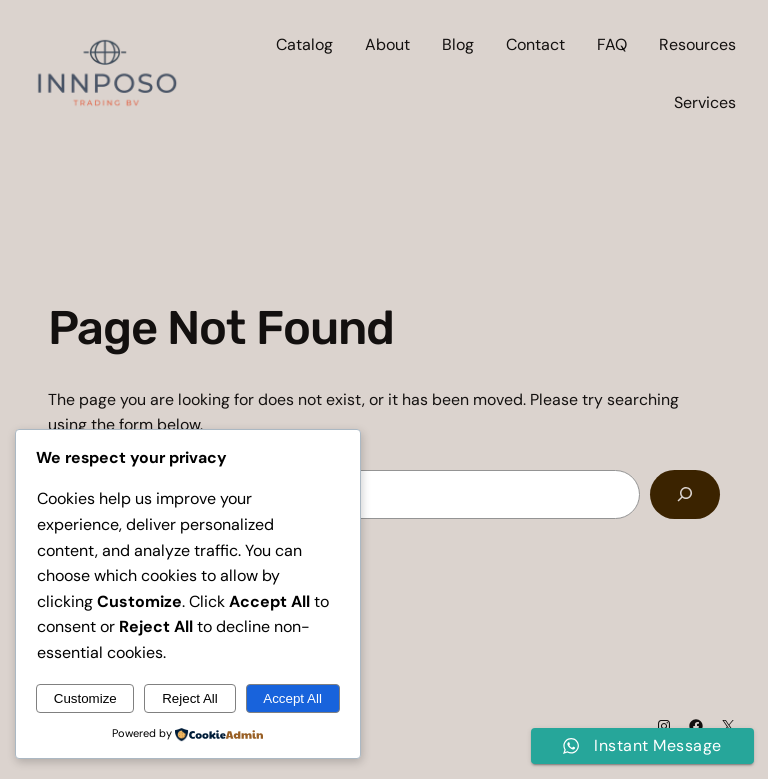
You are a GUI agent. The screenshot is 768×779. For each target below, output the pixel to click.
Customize (85, 698)
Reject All (190, 698)
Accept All (292, 698)
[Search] (685, 494)
